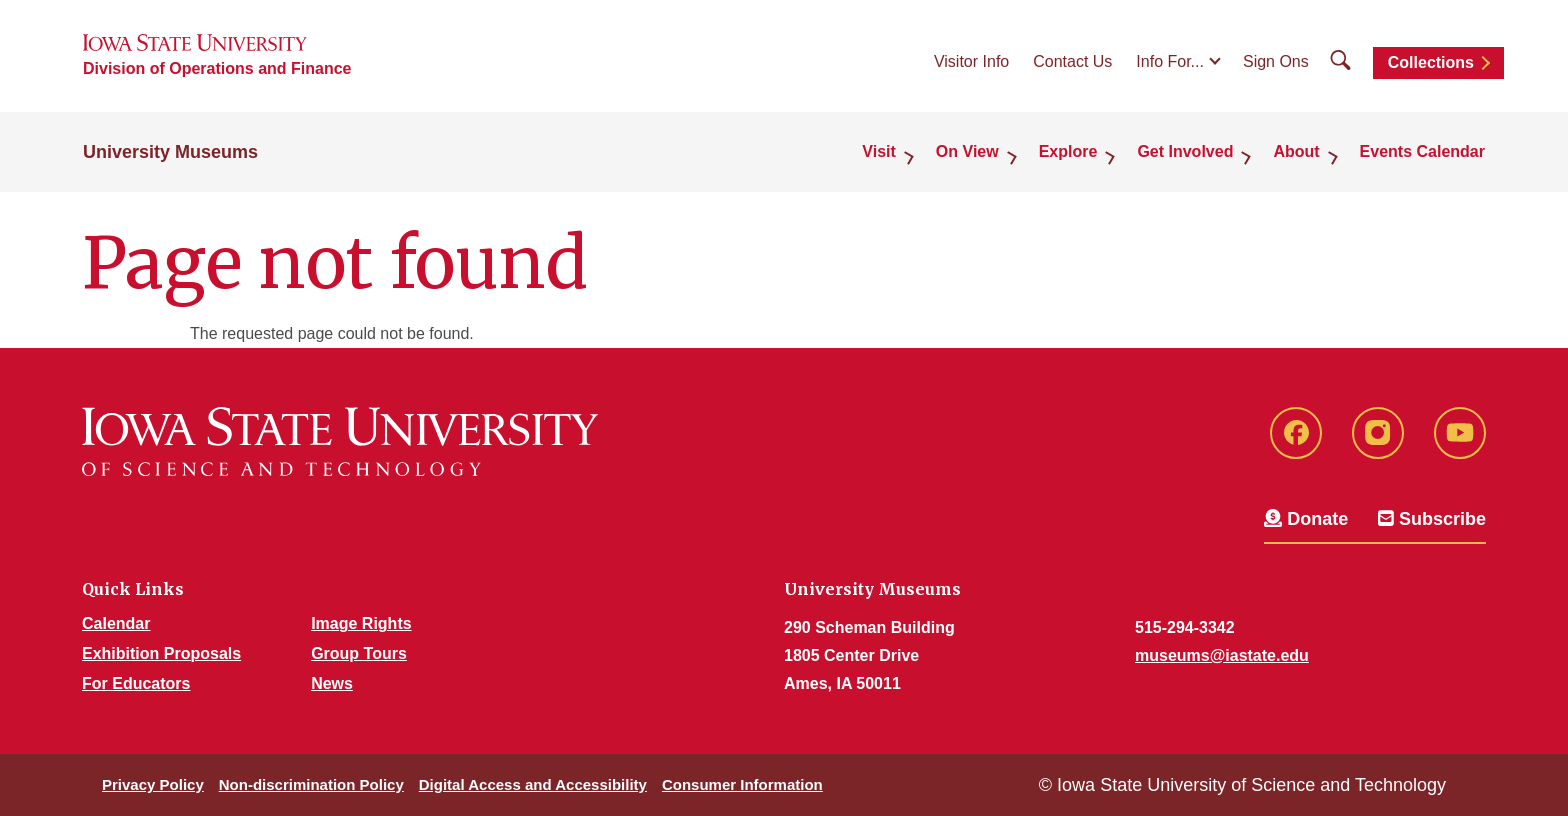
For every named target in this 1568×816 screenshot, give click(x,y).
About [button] (1296, 151)
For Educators (136, 683)
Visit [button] (879, 151)
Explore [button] (1068, 151)
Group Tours (359, 653)
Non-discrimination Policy (311, 784)
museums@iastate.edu (1222, 655)
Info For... (1170, 61)
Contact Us (1072, 61)
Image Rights (361, 623)
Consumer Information (742, 784)
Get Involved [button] (1185, 151)
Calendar (116, 623)
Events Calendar (1422, 151)
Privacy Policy (153, 784)
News (332, 683)
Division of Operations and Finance (217, 68)
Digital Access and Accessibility (533, 784)
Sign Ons (1276, 61)
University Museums (170, 152)
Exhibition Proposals (161, 653)
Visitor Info (971, 61)
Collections (1431, 62)
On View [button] (967, 151)
